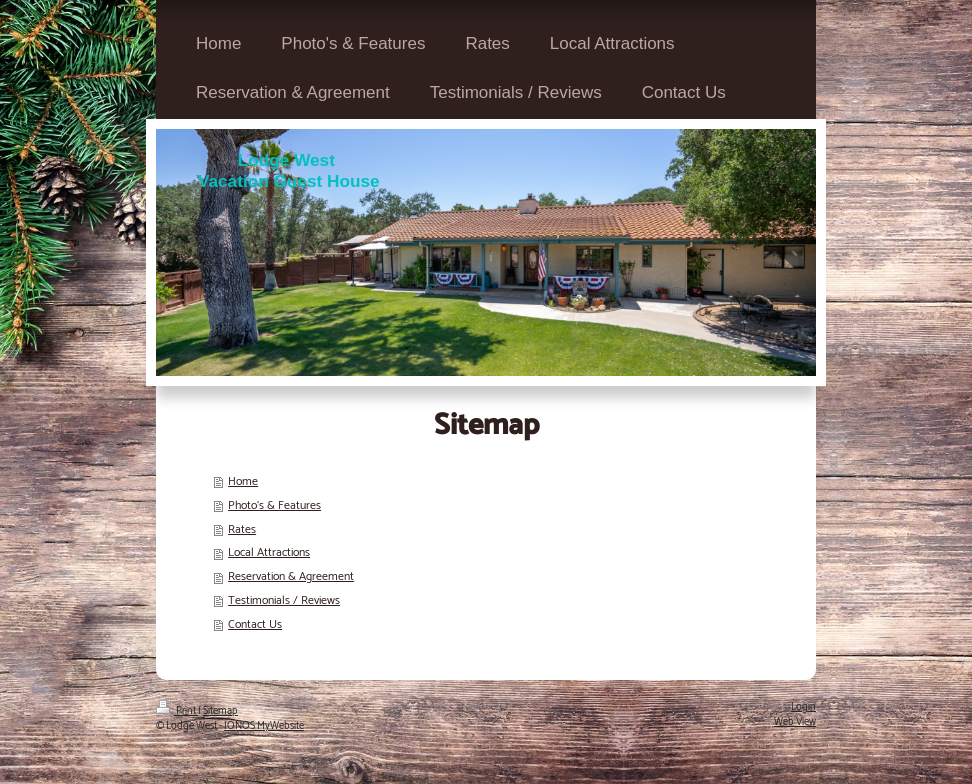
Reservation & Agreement (291, 576)
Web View (795, 722)
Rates (242, 529)
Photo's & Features (274, 505)
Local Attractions (269, 552)
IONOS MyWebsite (264, 726)
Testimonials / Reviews (284, 600)
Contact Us (255, 624)
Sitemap (220, 711)
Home (243, 481)
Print (177, 711)
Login (803, 707)
